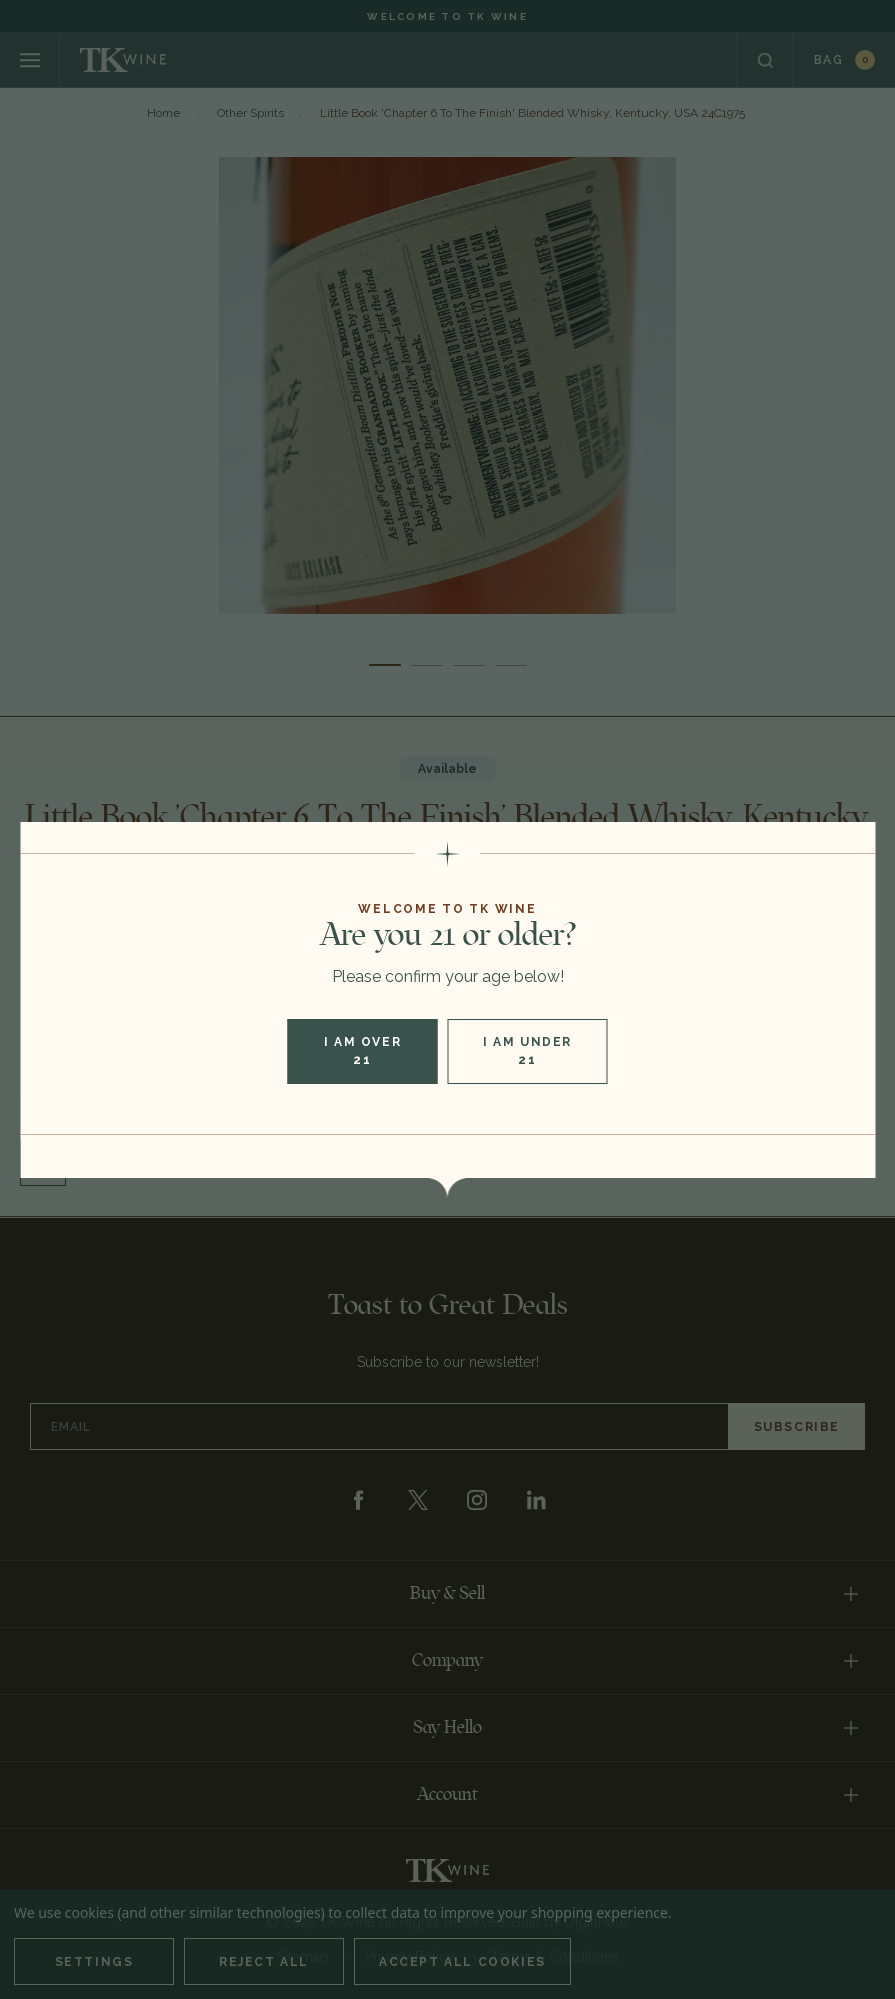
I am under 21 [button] (527, 1051)
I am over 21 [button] (362, 1051)
